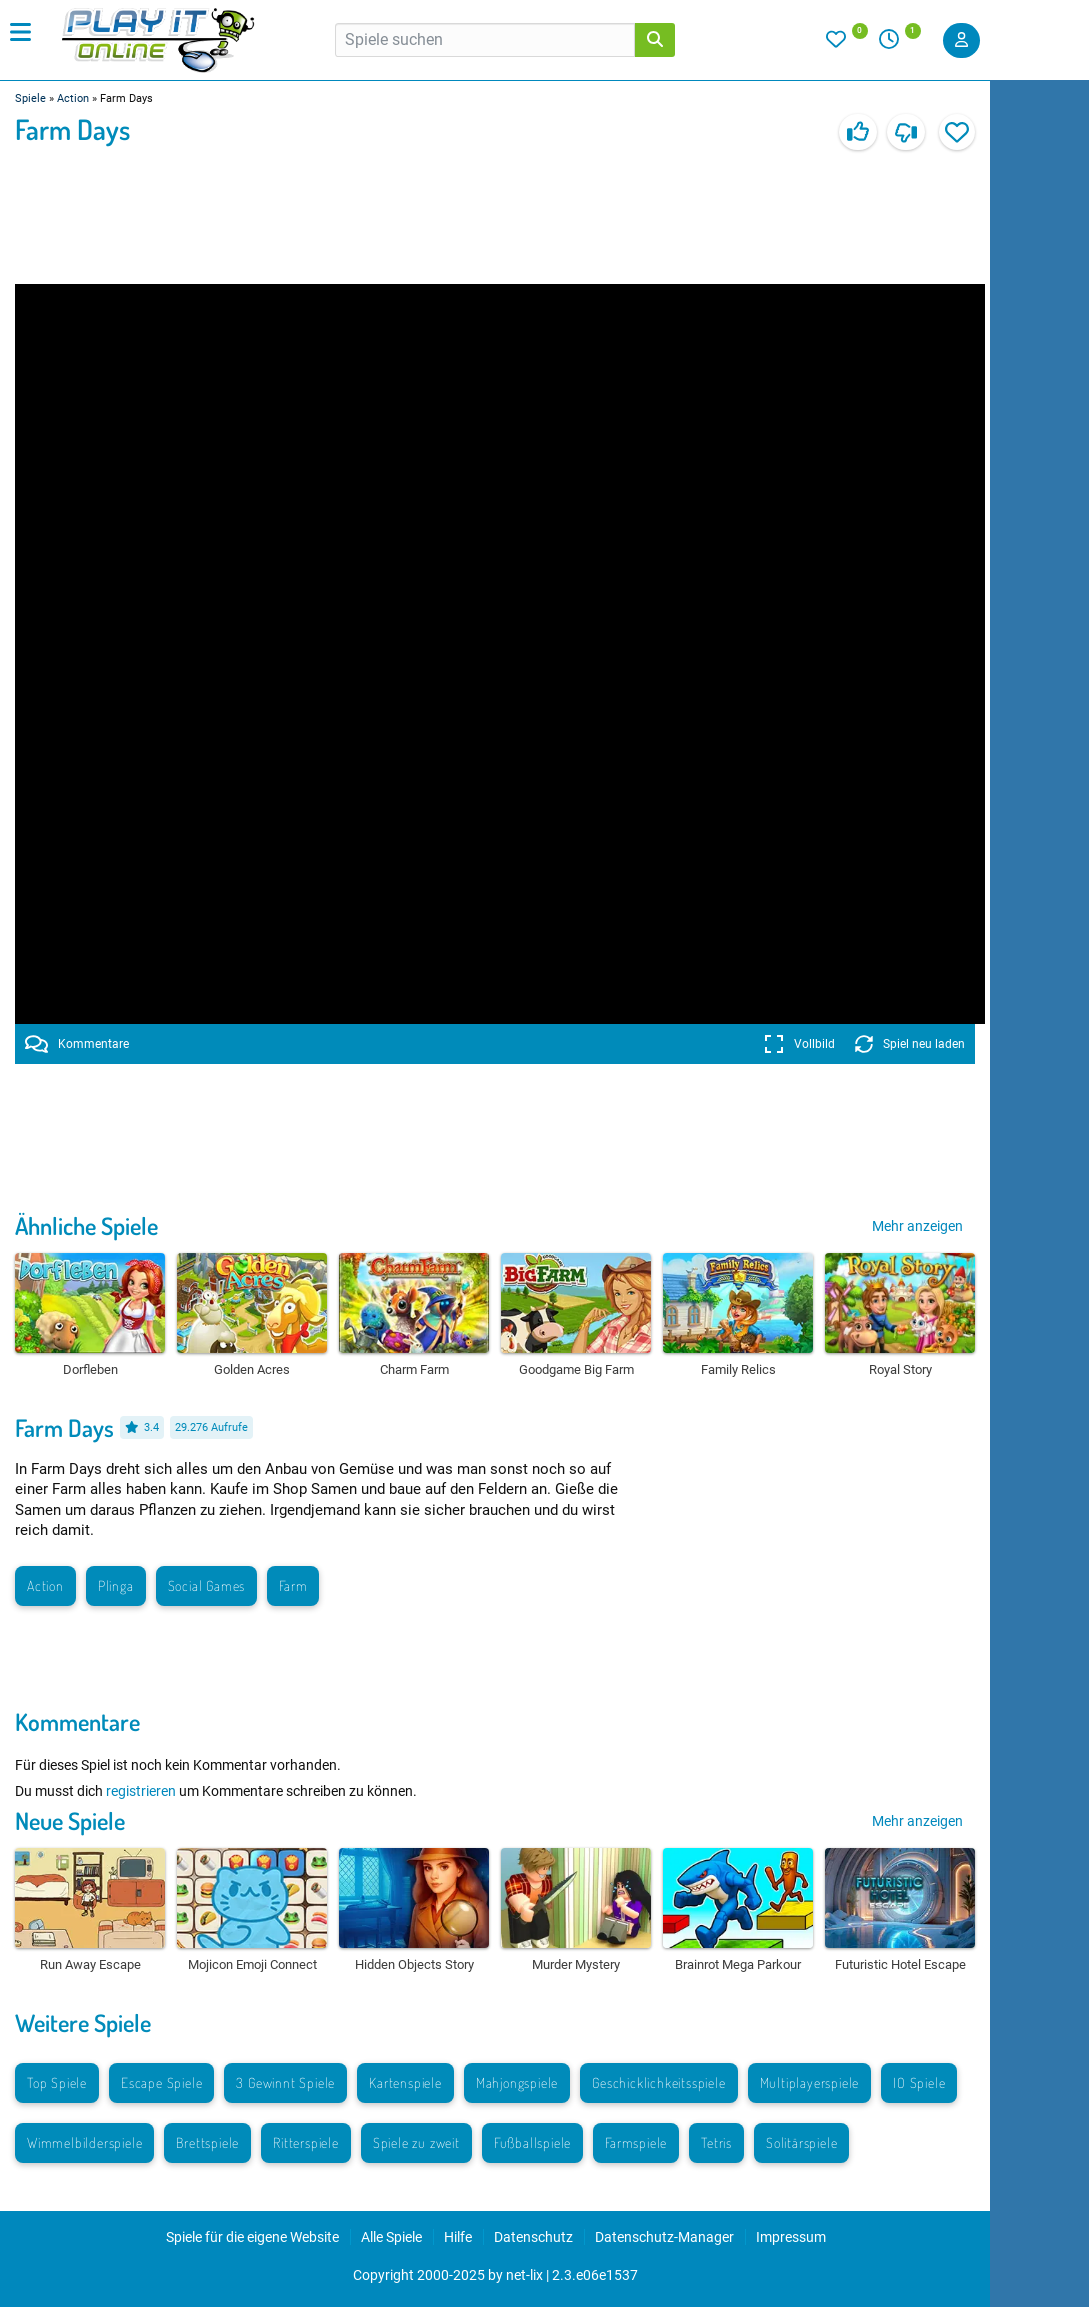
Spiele (30, 98)
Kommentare (77, 1044)
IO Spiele (919, 2082)
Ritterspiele (306, 2142)
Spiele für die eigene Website (252, 2237)
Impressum (791, 2237)
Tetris (716, 2142)
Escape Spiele (161, 2082)
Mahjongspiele (517, 2082)
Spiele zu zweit (416, 2142)
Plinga (116, 1585)
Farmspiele (636, 2142)
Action (73, 98)
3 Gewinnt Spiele (285, 2082)
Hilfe (458, 2237)
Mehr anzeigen (917, 1226)
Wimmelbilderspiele (84, 2142)
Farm (293, 1585)
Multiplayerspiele (810, 2082)
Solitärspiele (801, 2142)
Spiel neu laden (910, 1044)
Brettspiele (207, 2142)
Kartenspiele (405, 2082)
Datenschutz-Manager (664, 2237)
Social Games (207, 1585)
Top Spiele (57, 2082)
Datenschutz (533, 2237)
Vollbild (799, 1044)
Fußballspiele (532, 2142)
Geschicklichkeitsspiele (658, 2082)
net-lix (524, 2275)
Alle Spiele (391, 2237)
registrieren (141, 1791)
